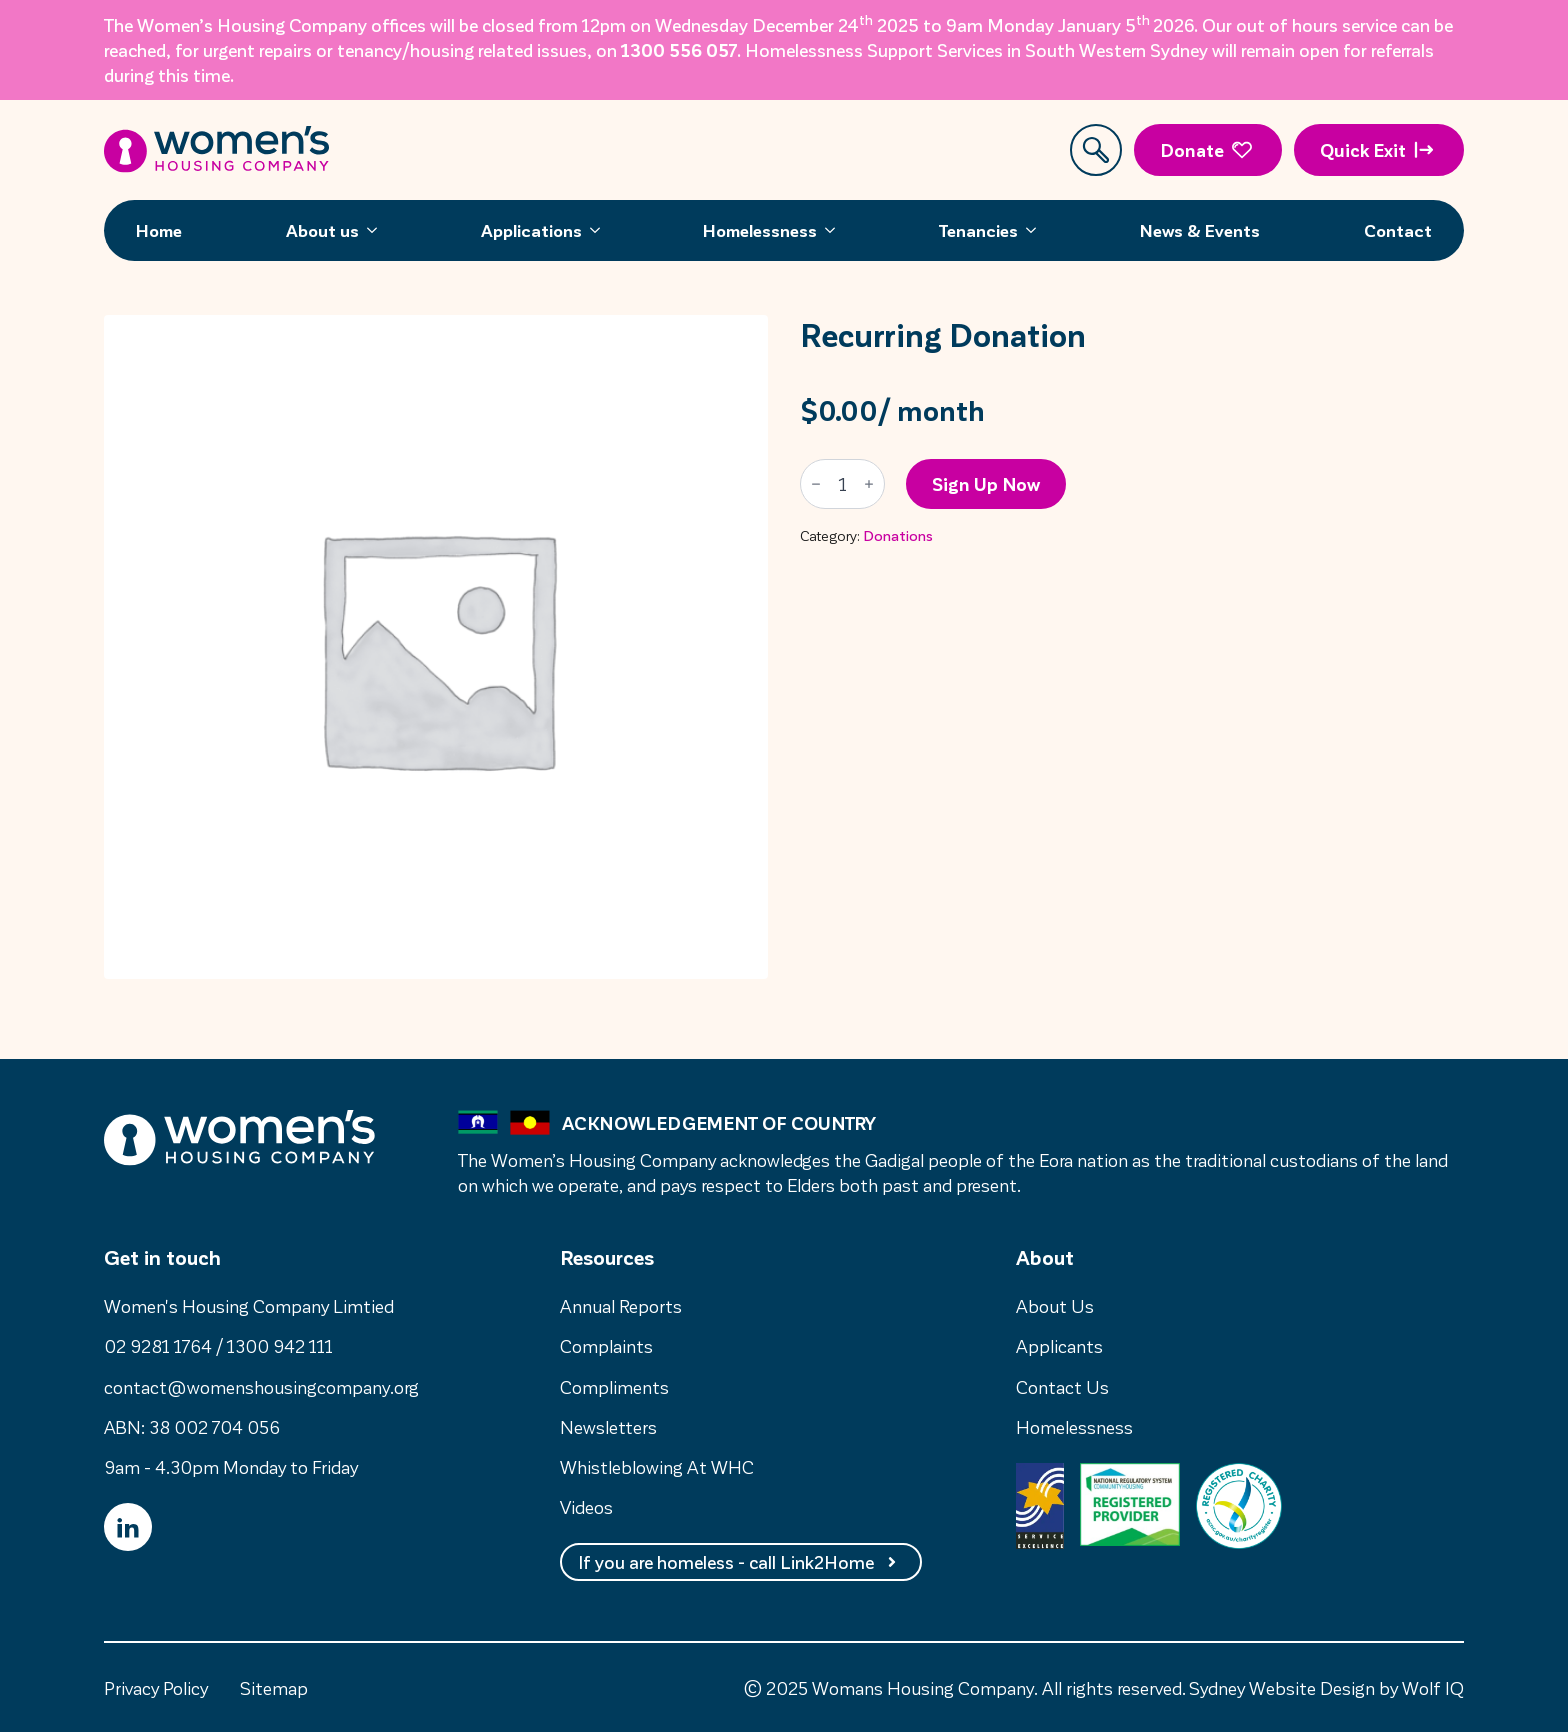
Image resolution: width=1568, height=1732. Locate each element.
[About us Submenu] (378, 230)
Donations (898, 535)
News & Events (1200, 230)
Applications (531, 230)
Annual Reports (621, 1305)
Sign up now (986, 483)
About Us (1055, 1305)
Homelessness (760, 230)
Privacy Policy (156, 1687)
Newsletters (608, 1426)
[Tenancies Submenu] (1037, 230)
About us (322, 230)
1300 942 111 (280, 1345)
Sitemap (274, 1687)
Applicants (1059, 1345)
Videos (586, 1506)
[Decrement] (816, 484)
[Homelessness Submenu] (836, 230)
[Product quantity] (842, 484)
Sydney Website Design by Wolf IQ (1326, 1687)
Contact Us (1062, 1386)
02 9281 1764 (158, 1345)
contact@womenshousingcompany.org (261, 1386)
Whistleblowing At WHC (657, 1466)
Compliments (614, 1386)
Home (159, 230)
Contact (1398, 230)
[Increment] (869, 484)
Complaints (606, 1345)
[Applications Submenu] (601, 230)
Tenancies (978, 230)
